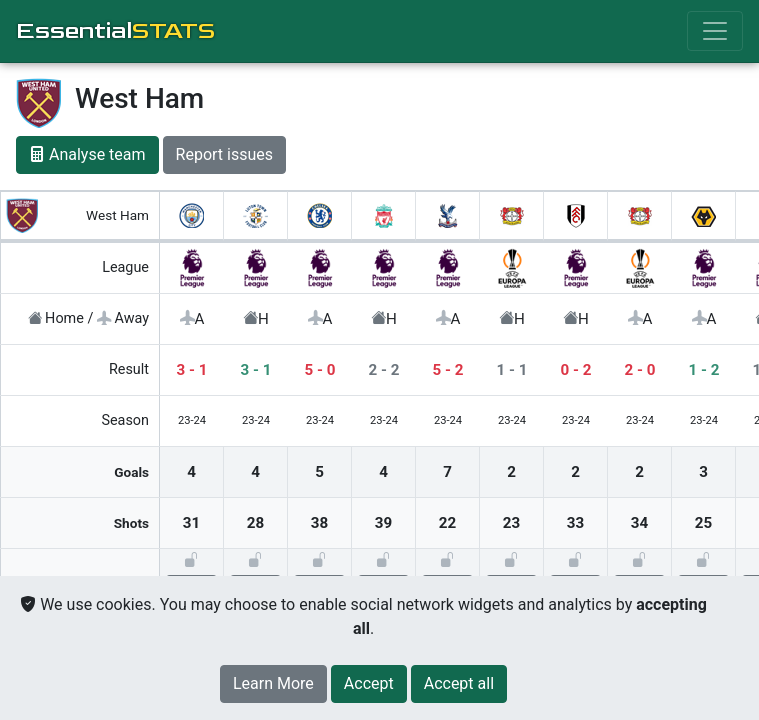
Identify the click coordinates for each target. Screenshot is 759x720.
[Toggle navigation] (715, 31)
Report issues (224, 154)
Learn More (273, 683)
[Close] (369, 684)
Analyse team (87, 154)
